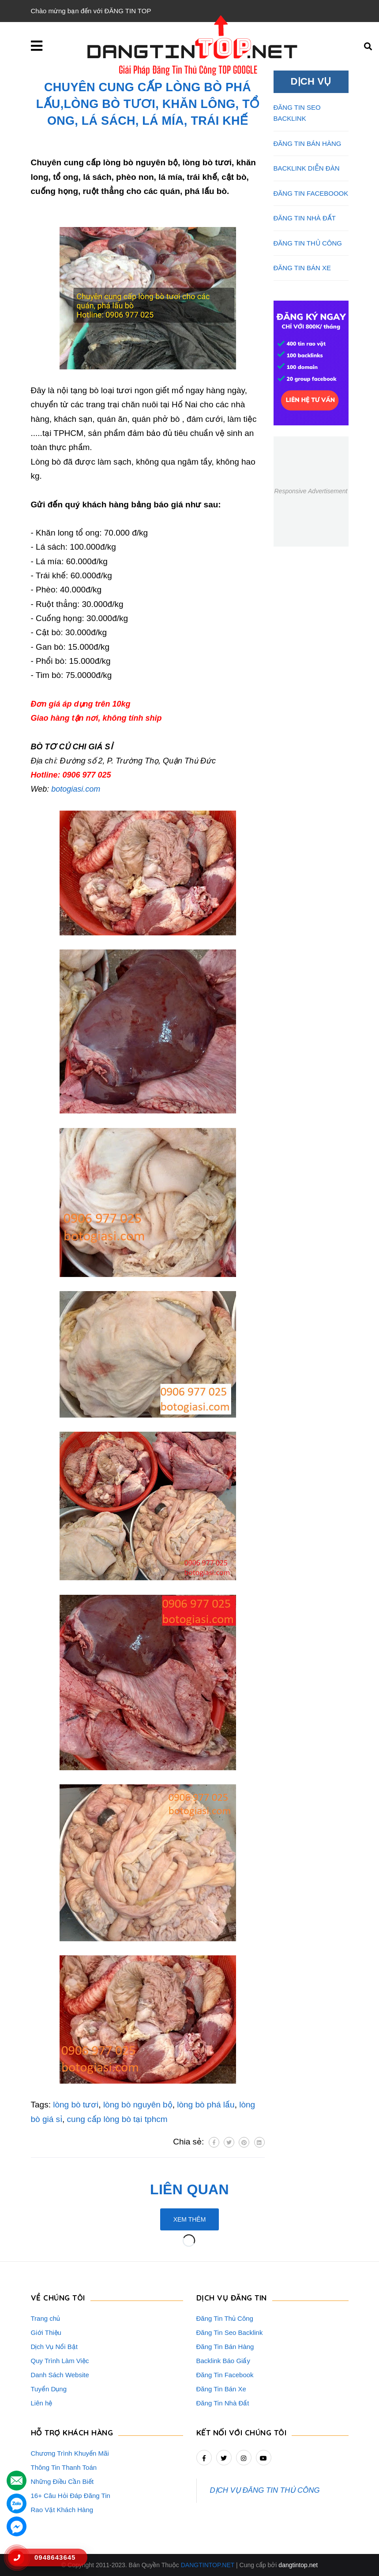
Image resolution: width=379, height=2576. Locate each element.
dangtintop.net (298, 2565)
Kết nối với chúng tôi (241, 2432)
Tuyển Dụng (49, 2389)
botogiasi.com (75, 789)
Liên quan (189, 2189)
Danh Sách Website (60, 2375)
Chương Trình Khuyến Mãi (70, 2453)
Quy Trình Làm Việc (60, 2360)
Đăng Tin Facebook (225, 2375)
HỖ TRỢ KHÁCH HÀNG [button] (72, 2432)
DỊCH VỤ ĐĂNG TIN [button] (231, 2297)
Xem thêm (189, 2219)
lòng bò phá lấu (205, 2104)
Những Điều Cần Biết (62, 2481)
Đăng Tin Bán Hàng (225, 2346)
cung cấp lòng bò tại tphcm (117, 2119)
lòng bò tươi (75, 2104)
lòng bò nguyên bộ (138, 2104)
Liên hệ (42, 2403)
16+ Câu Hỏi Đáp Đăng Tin (70, 2495)
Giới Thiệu (46, 2332)
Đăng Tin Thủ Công (224, 2318)
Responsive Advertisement (310, 491)
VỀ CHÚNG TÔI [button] (58, 2297)
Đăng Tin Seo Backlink (229, 2332)
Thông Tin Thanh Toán (64, 2467)
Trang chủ (45, 2318)
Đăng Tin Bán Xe (221, 2389)
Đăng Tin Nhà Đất (222, 2403)
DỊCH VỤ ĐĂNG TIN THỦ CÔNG (265, 2490)
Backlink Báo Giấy (223, 2360)
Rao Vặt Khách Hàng (62, 2509)
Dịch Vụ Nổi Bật (54, 2346)
